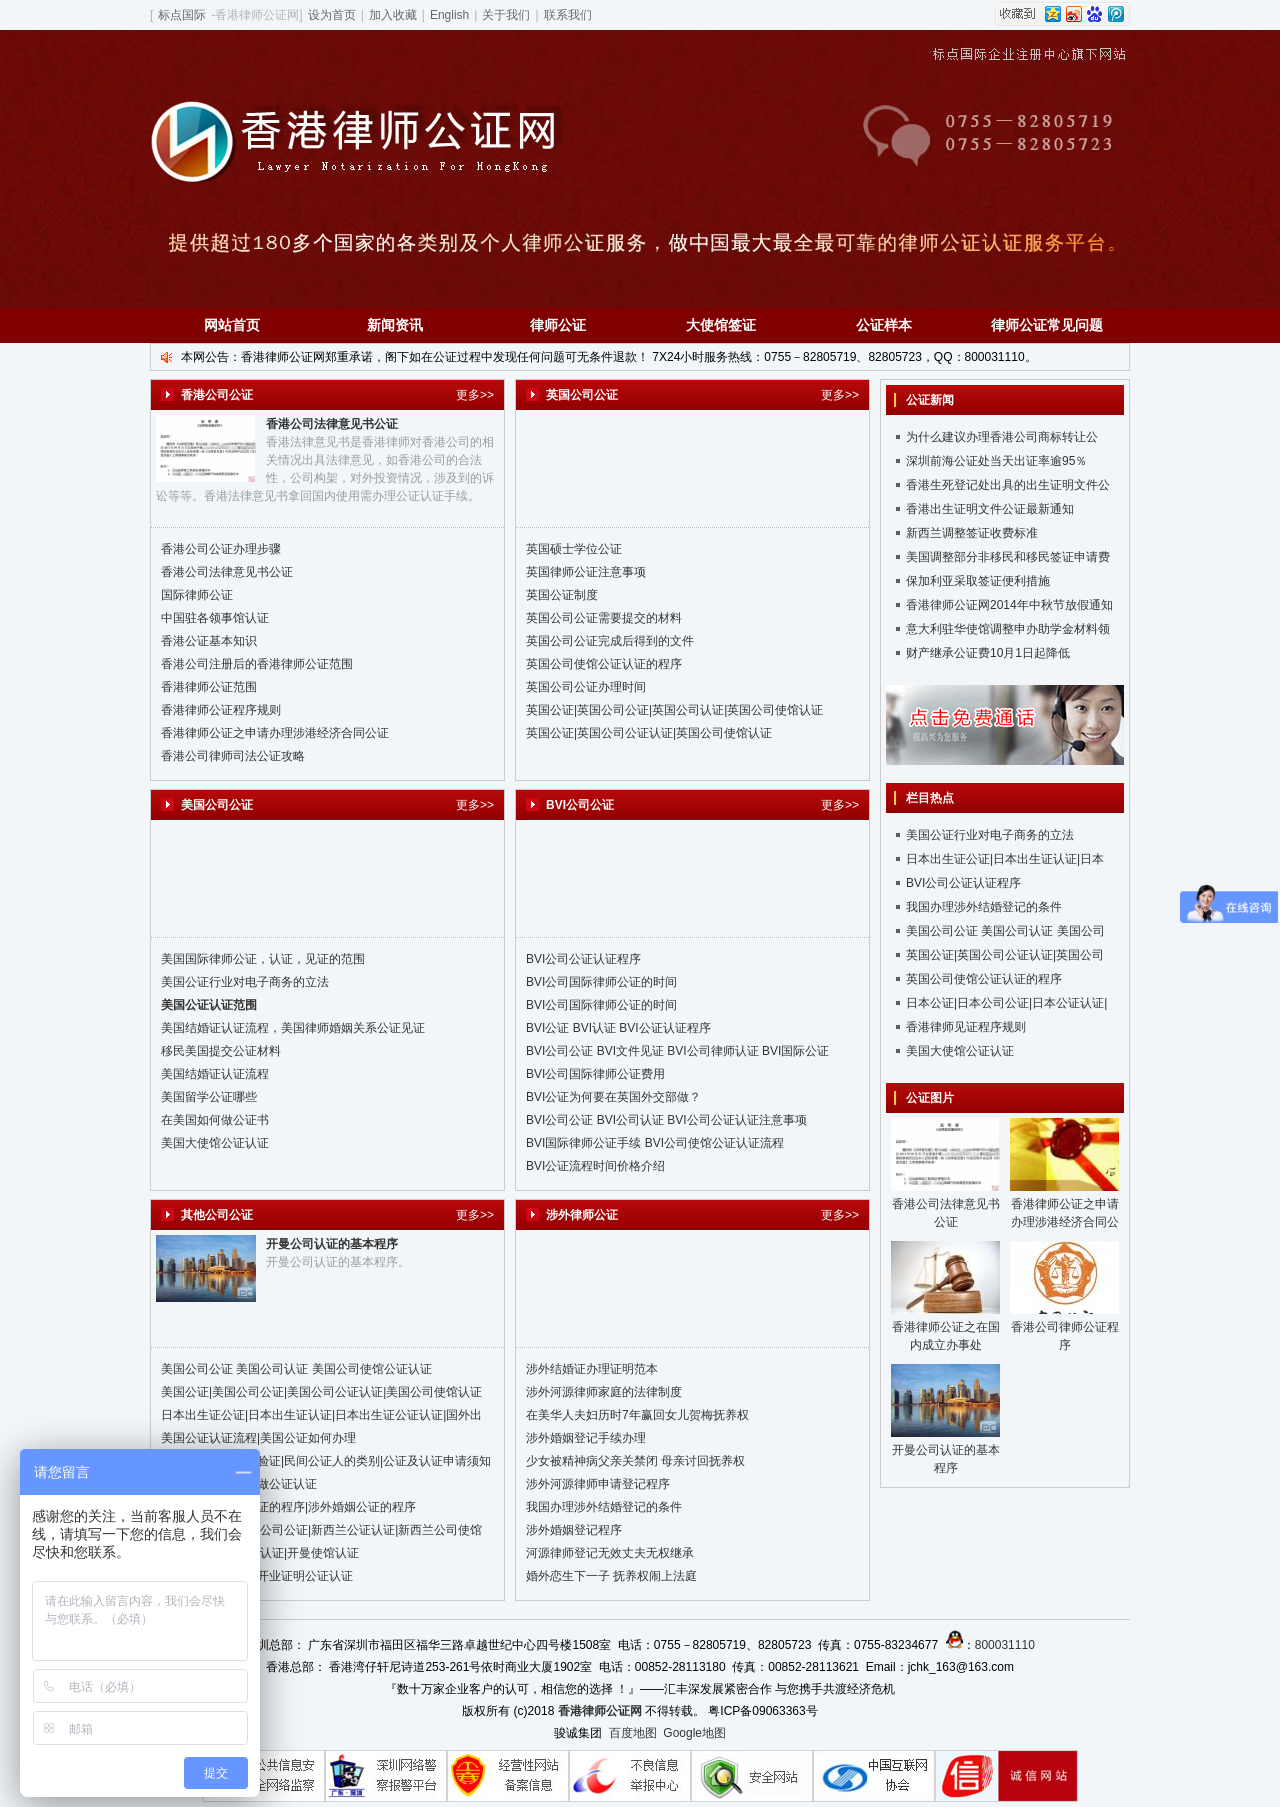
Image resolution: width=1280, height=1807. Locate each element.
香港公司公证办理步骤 (221, 549)
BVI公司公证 (580, 805)
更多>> (475, 395)
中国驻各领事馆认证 (215, 618)
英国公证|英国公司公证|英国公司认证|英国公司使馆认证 (674, 710)
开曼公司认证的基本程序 (332, 1244)
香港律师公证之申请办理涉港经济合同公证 (275, 733)
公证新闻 (930, 400)
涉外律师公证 (582, 1215)
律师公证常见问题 (1047, 325)
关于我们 (506, 15)
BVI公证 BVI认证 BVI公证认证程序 (618, 1028)
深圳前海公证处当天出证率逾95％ (996, 461)
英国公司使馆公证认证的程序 (604, 664)
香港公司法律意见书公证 (332, 424)
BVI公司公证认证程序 (583, 959)
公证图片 (930, 1098)
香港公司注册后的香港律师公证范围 (257, 664)
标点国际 (182, 15)
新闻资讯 (395, 325)
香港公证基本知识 (209, 641)
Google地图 (694, 1733)
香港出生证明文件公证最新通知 (990, 509)
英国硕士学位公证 (574, 549)
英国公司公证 (582, 395)
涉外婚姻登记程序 (574, 1530)
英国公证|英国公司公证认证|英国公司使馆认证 (649, 733)
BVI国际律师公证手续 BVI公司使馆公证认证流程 (655, 1143)
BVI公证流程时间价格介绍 (595, 1166)
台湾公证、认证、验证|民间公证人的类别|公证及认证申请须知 (326, 1461)
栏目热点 (930, 798)
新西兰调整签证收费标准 (972, 533)
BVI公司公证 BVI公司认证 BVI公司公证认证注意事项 (666, 1120)
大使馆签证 (721, 325)
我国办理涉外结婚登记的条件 (604, 1507)
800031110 (1005, 1645)
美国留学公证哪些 (209, 1097)
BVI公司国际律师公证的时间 (601, 982)
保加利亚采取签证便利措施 (978, 581)
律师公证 (558, 325)
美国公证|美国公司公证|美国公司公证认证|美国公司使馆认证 (321, 1392)
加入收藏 (393, 15)
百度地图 (633, 1733)
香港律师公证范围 (209, 687)
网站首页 (232, 325)
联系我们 (568, 15)
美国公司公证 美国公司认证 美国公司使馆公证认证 (296, 1369)
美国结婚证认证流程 (215, 1074)
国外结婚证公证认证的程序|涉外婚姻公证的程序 (288, 1507)
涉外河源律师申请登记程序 (598, 1484)
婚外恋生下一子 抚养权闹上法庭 (611, 1576)
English (449, 15)
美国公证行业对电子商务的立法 (245, 982)
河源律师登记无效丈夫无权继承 (610, 1553)
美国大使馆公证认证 (215, 1143)
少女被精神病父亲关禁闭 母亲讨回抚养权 (635, 1461)
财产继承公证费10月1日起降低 (988, 653)
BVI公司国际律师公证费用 (595, 1074)
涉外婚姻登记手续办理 (586, 1438)
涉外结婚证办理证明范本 (592, 1369)
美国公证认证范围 (209, 1005)
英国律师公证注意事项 (586, 572)
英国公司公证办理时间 (586, 687)
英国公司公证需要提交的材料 (604, 618)
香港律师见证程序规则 (966, 1027)
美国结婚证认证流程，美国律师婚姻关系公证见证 (293, 1028)
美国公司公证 (217, 805)
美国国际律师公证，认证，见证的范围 (263, 959)
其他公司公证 (217, 1215)
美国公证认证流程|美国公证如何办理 (258, 1438)
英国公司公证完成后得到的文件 (610, 641)
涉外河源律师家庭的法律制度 (604, 1392)
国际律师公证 (197, 595)
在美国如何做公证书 (215, 1120)
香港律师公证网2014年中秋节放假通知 (1009, 605)
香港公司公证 (217, 395)
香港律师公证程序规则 (221, 710)
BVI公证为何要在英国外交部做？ (613, 1097)
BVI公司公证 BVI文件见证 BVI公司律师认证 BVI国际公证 (677, 1051)
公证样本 (884, 325)
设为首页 (332, 15)
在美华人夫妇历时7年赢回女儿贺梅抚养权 (637, 1415)
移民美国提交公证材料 (221, 1051)
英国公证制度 (562, 595)
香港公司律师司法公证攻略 (233, 756)
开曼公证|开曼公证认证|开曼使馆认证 (260, 1553)
